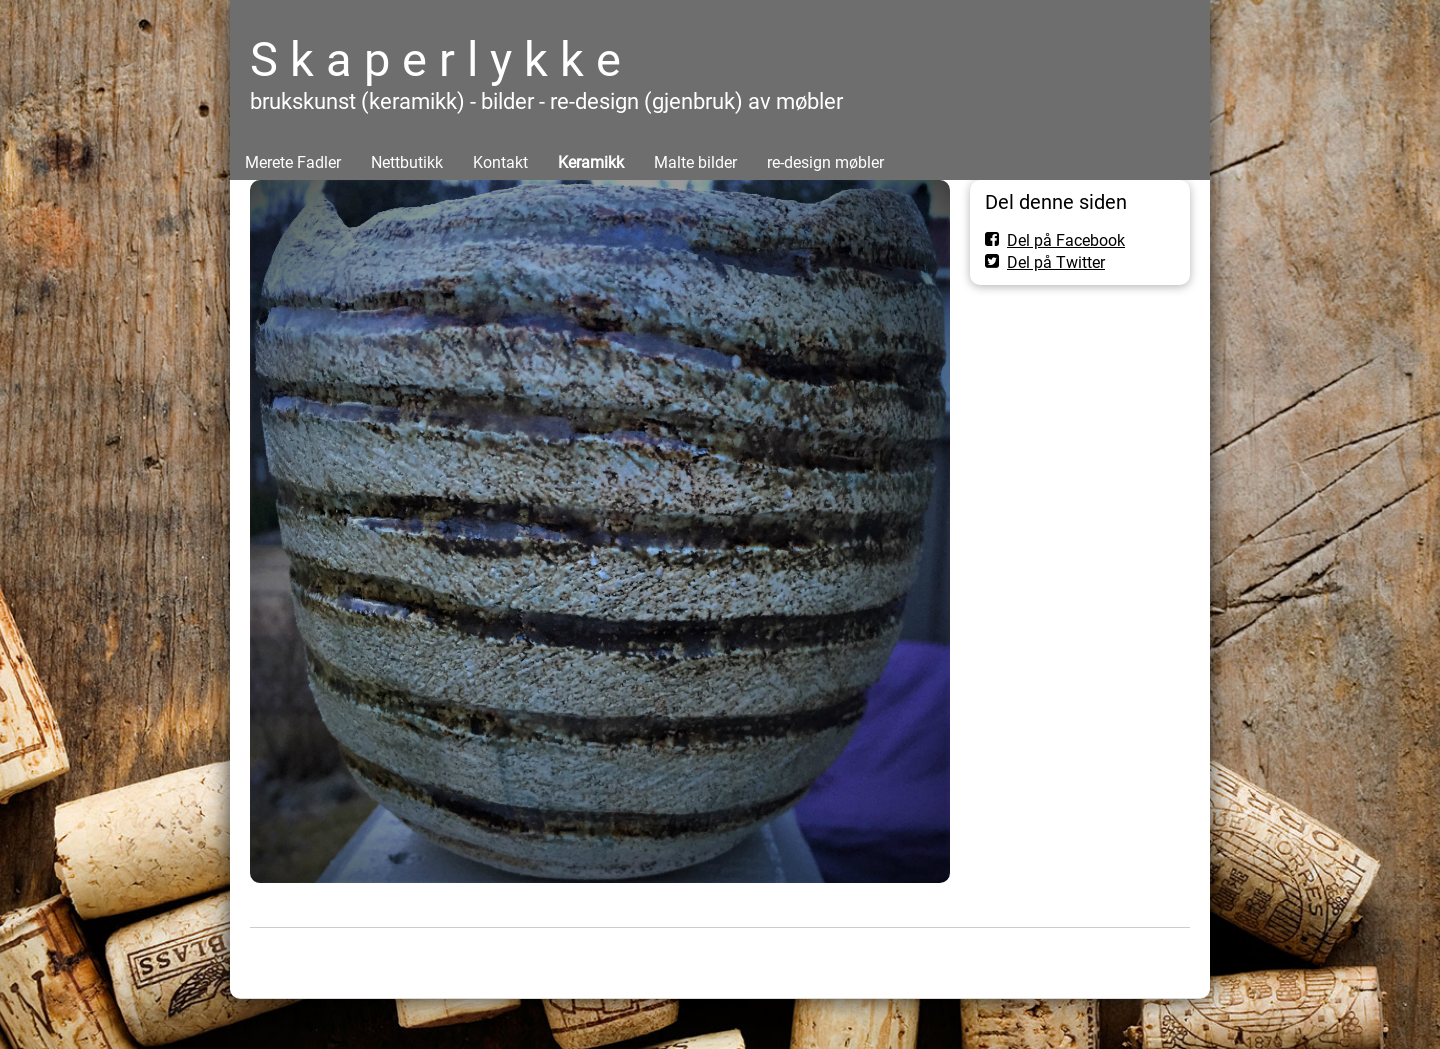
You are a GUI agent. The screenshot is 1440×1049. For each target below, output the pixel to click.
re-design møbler (825, 162)
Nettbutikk (407, 162)
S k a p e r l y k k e (435, 59)
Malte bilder (695, 162)
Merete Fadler (293, 162)
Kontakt (500, 162)
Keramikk (591, 162)
